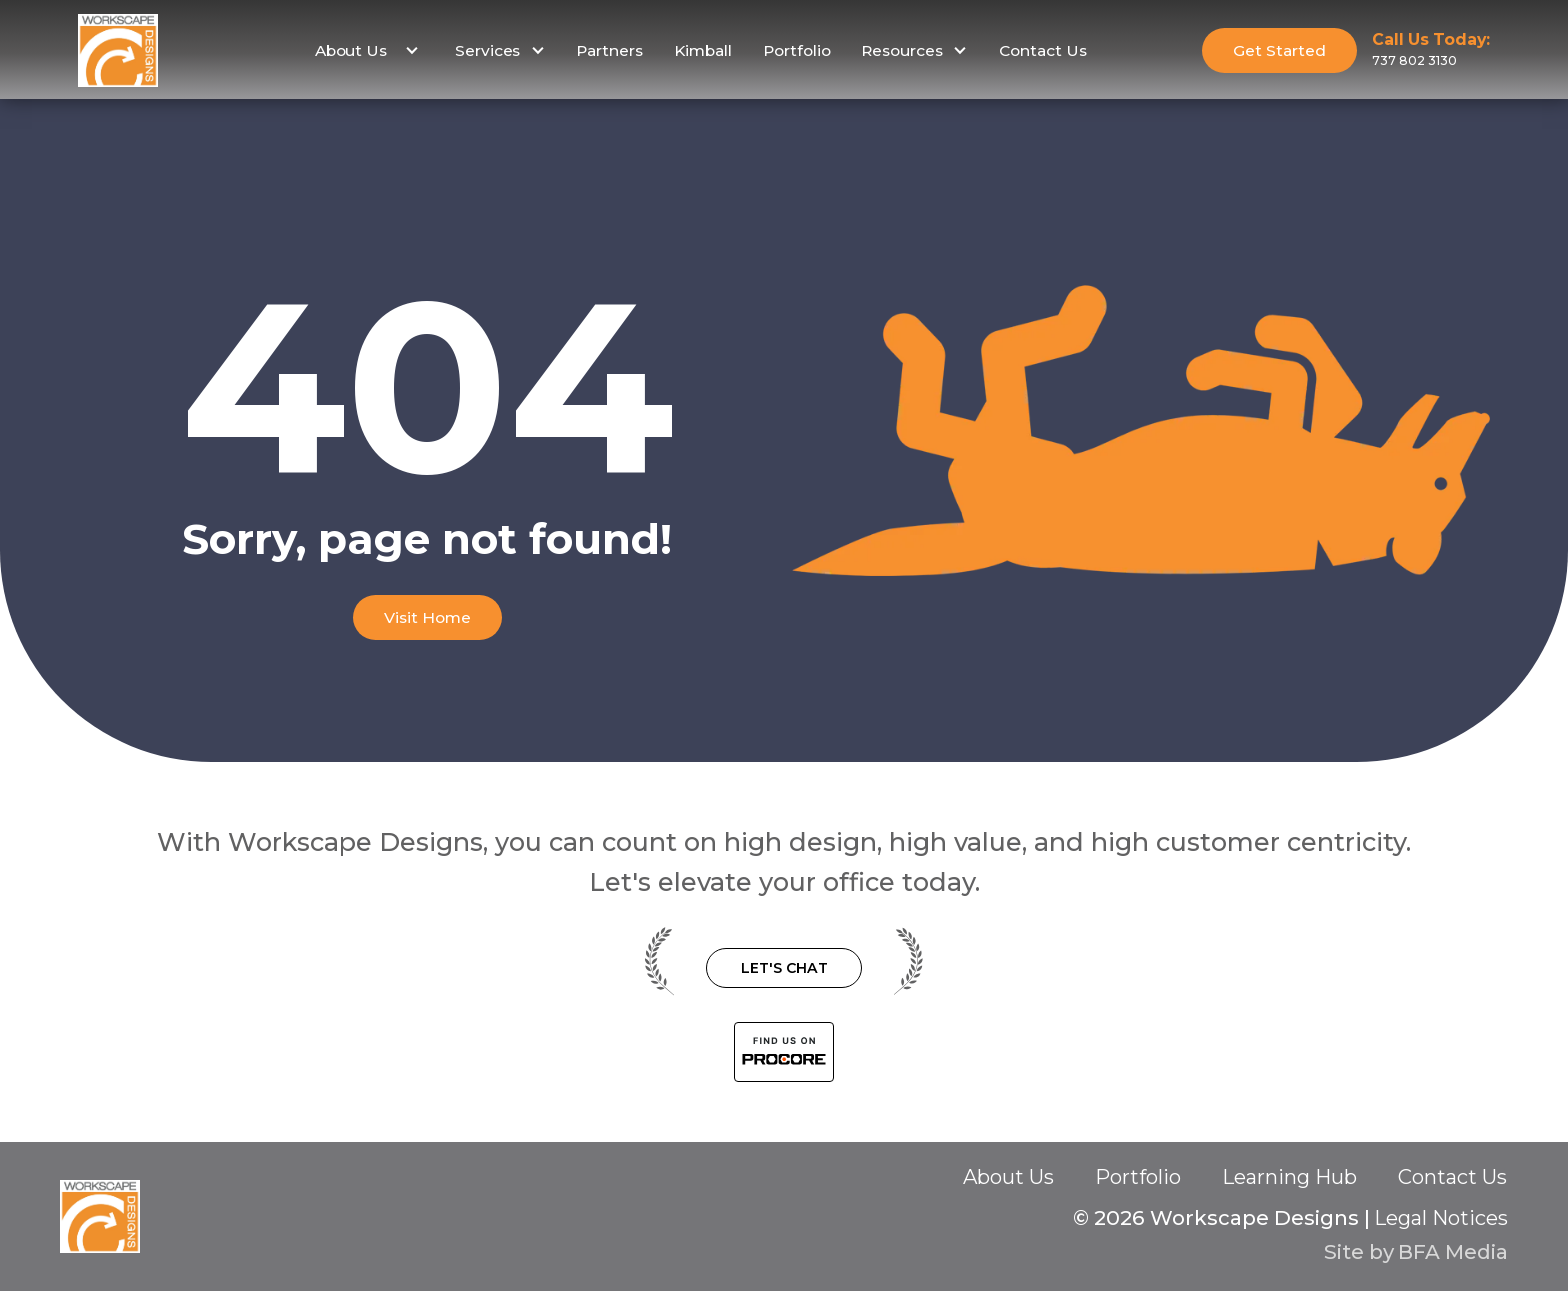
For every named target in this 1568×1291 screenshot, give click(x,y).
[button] (365, 51)
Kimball (703, 50)
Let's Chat (784, 968)
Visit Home (427, 617)
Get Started (1279, 50)
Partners (609, 50)
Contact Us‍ (1452, 1178)
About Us (1008, 1177)
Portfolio (797, 50)
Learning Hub (1289, 1177)
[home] (118, 50)
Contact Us (1043, 50)
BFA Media (1453, 1251)
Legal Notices (1441, 1218)
